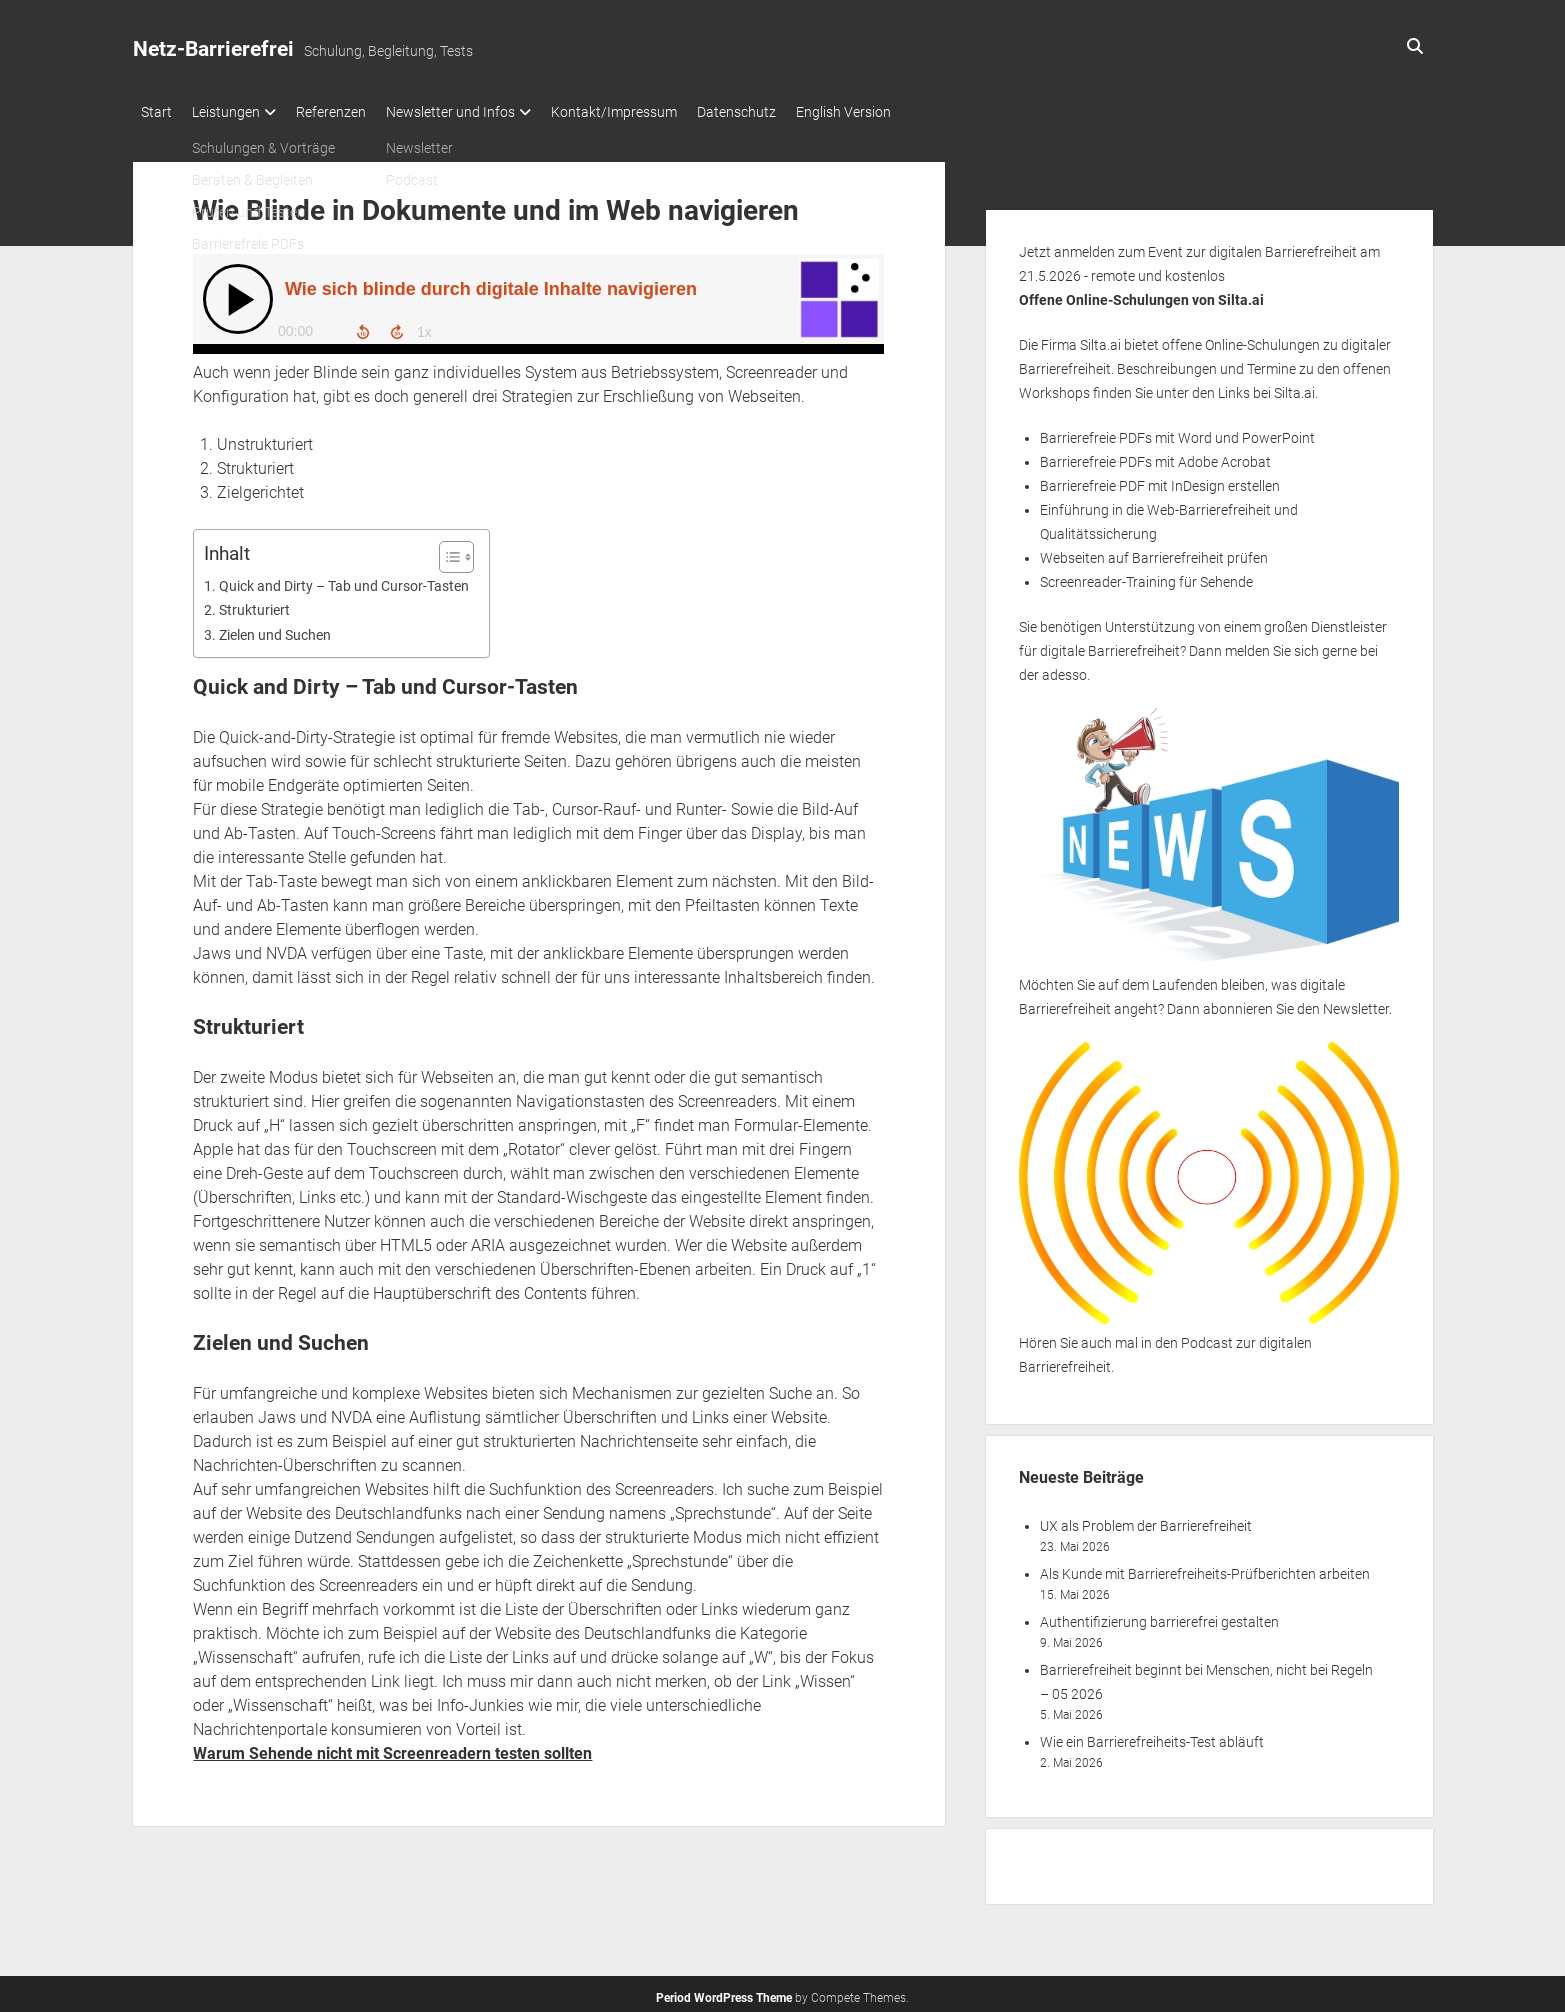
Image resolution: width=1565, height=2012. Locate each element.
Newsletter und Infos (480, 112)
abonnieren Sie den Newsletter (1296, 1003)
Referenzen (351, 112)
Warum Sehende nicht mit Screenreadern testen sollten (392, 1747)
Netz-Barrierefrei (213, 49)
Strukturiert (254, 604)
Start (156, 112)
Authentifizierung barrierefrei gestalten (1159, 1616)
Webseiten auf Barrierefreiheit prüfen (1154, 552)
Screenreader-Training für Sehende (1146, 576)
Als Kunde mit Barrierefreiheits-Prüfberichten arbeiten (1205, 1568)
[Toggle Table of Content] (446, 551)
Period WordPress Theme (724, 1992)
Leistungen (236, 112)
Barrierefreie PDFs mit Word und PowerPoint (1177, 432)
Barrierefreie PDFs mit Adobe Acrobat (1155, 456)
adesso (1064, 669)
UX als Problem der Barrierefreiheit (1146, 1520)
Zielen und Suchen (275, 629)
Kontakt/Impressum (654, 112)
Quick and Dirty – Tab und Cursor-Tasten (344, 580)
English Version (903, 112)
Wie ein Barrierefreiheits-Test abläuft (1152, 1736)
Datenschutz (786, 112)
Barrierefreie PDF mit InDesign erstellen (1160, 480)
